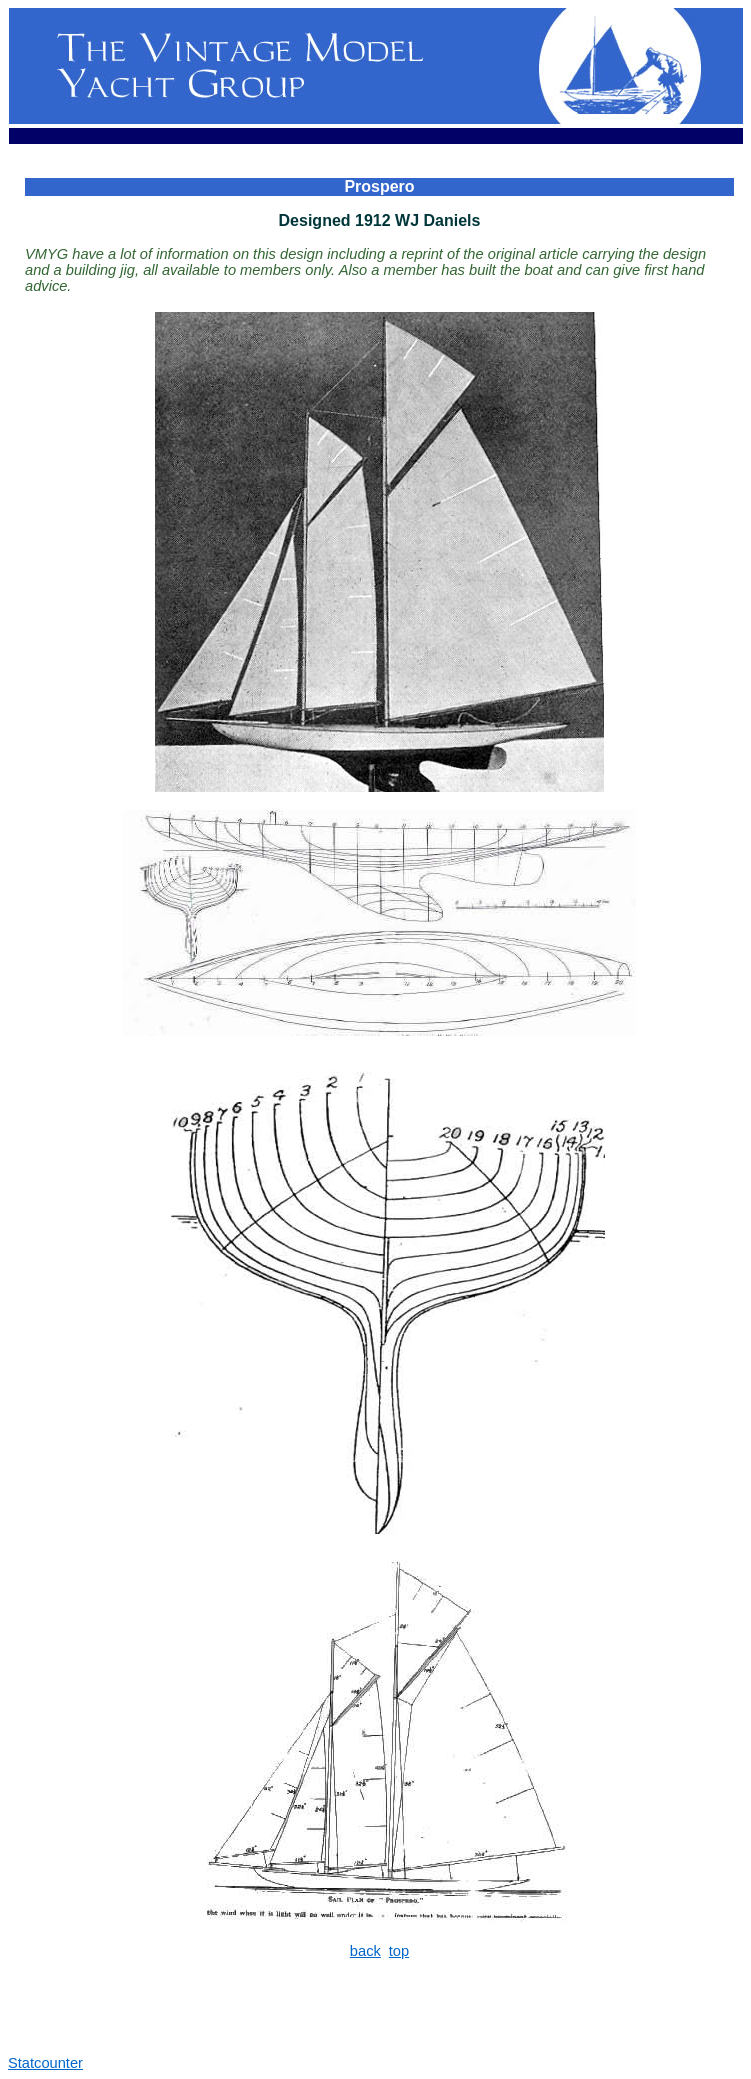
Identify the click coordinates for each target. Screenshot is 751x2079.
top (399, 1951)
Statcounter (45, 2063)
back (365, 1951)
